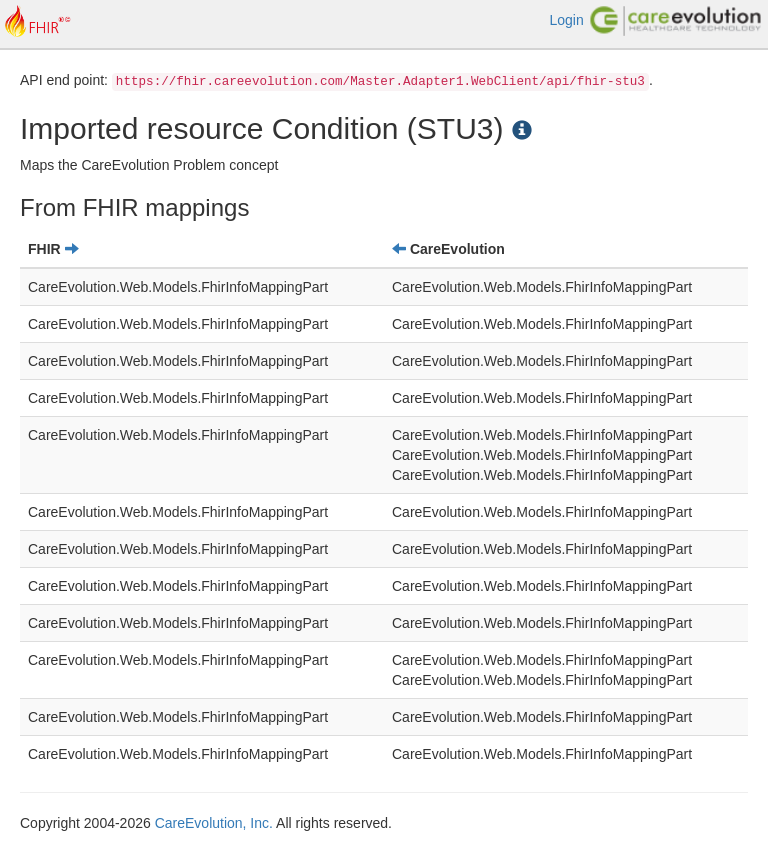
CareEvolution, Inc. (214, 823)
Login (566, 20)
